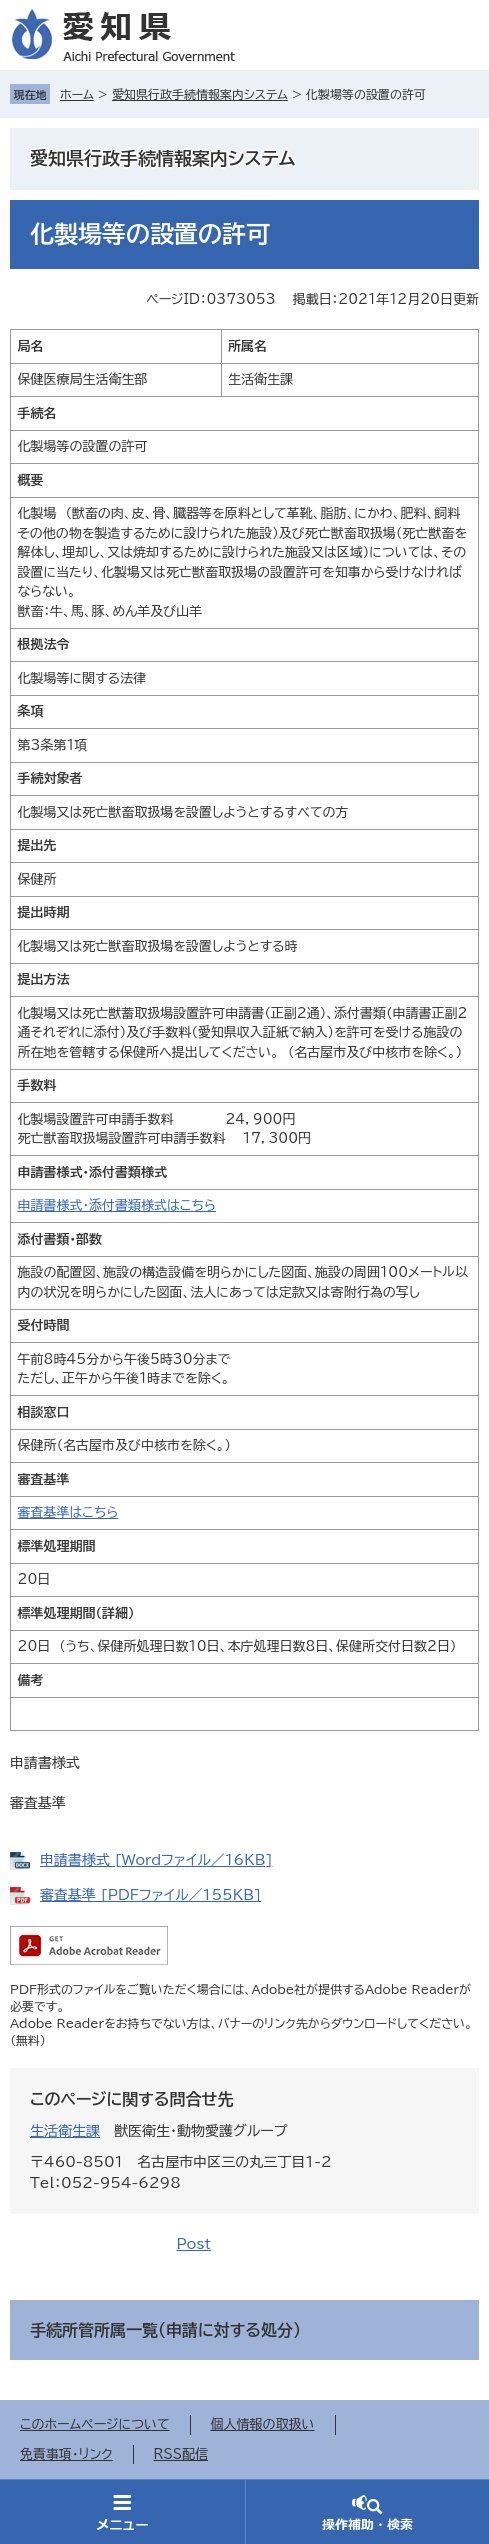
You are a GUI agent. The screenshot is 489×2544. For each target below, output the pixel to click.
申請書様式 (45, 1763)
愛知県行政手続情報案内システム (200, 94)
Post (193, 2244)
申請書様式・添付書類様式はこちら (117, 1205)
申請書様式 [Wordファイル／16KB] (156, 1860)
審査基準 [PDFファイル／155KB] (150, 1895)
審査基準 (38, 1803)
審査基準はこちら (68, 1512)
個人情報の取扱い (263, 2424)
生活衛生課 (65, 2131)
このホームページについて (95, 2424)
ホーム (77, 94)
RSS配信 (181, 2454)
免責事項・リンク (66, 2454)
